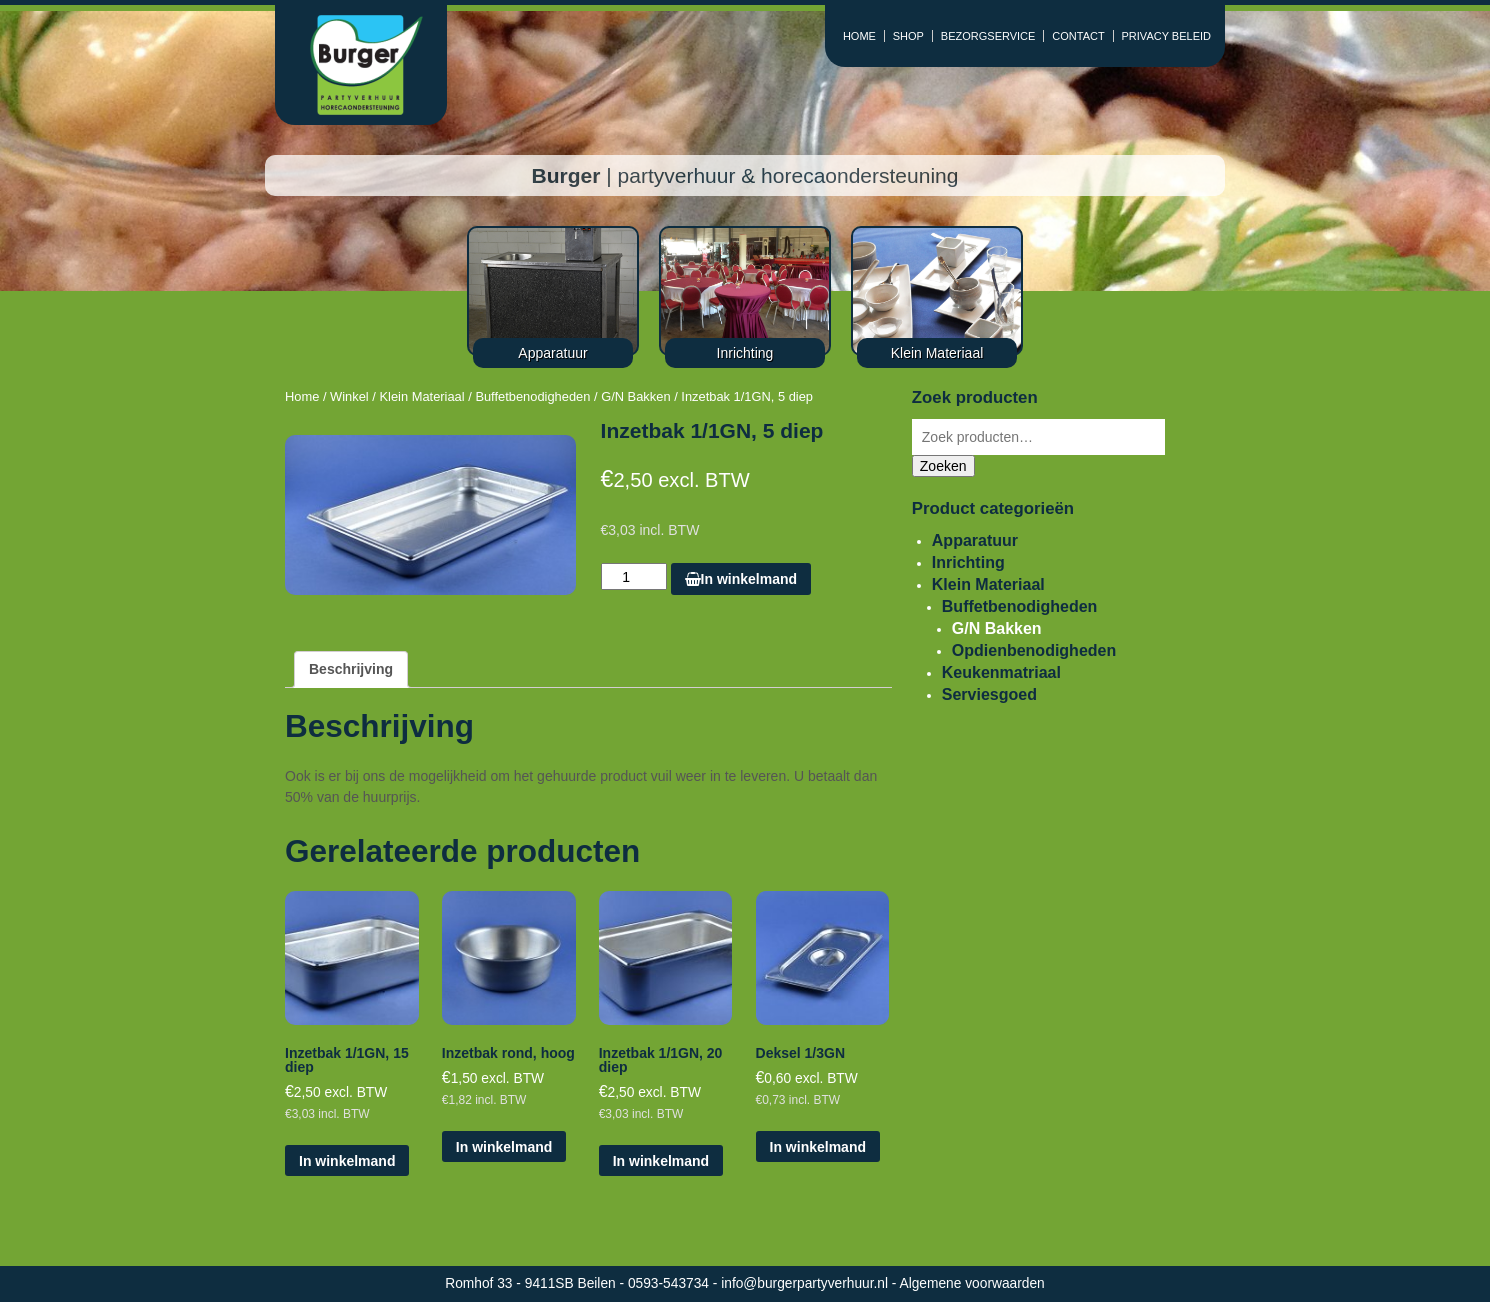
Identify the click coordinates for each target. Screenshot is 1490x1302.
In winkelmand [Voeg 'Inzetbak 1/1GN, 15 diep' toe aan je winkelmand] (347, 1161)
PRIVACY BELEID (1166, 36)
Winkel (349, 396)
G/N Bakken (635, 396)
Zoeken (943, 466)
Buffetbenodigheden (532, 396)
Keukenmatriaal (1001, 672)
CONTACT (1078, 36)
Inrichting (968, 562)
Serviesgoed (989, 694)
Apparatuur (975, 540)
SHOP (908, 36)
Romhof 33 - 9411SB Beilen (532, 1283)
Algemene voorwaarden (972, 1283)
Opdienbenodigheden (1034, 650)
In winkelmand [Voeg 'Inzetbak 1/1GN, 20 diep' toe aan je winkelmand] (661, 1161)
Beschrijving (351, 669)
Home (302, 396)
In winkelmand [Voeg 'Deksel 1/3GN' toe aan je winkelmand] (818, 1147)
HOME (859, 36)
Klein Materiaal (421, 396)
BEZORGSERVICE (988, 36)
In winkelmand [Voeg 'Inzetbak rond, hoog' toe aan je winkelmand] (504, 1147)
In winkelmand (741, 579)
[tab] (351, 669)
